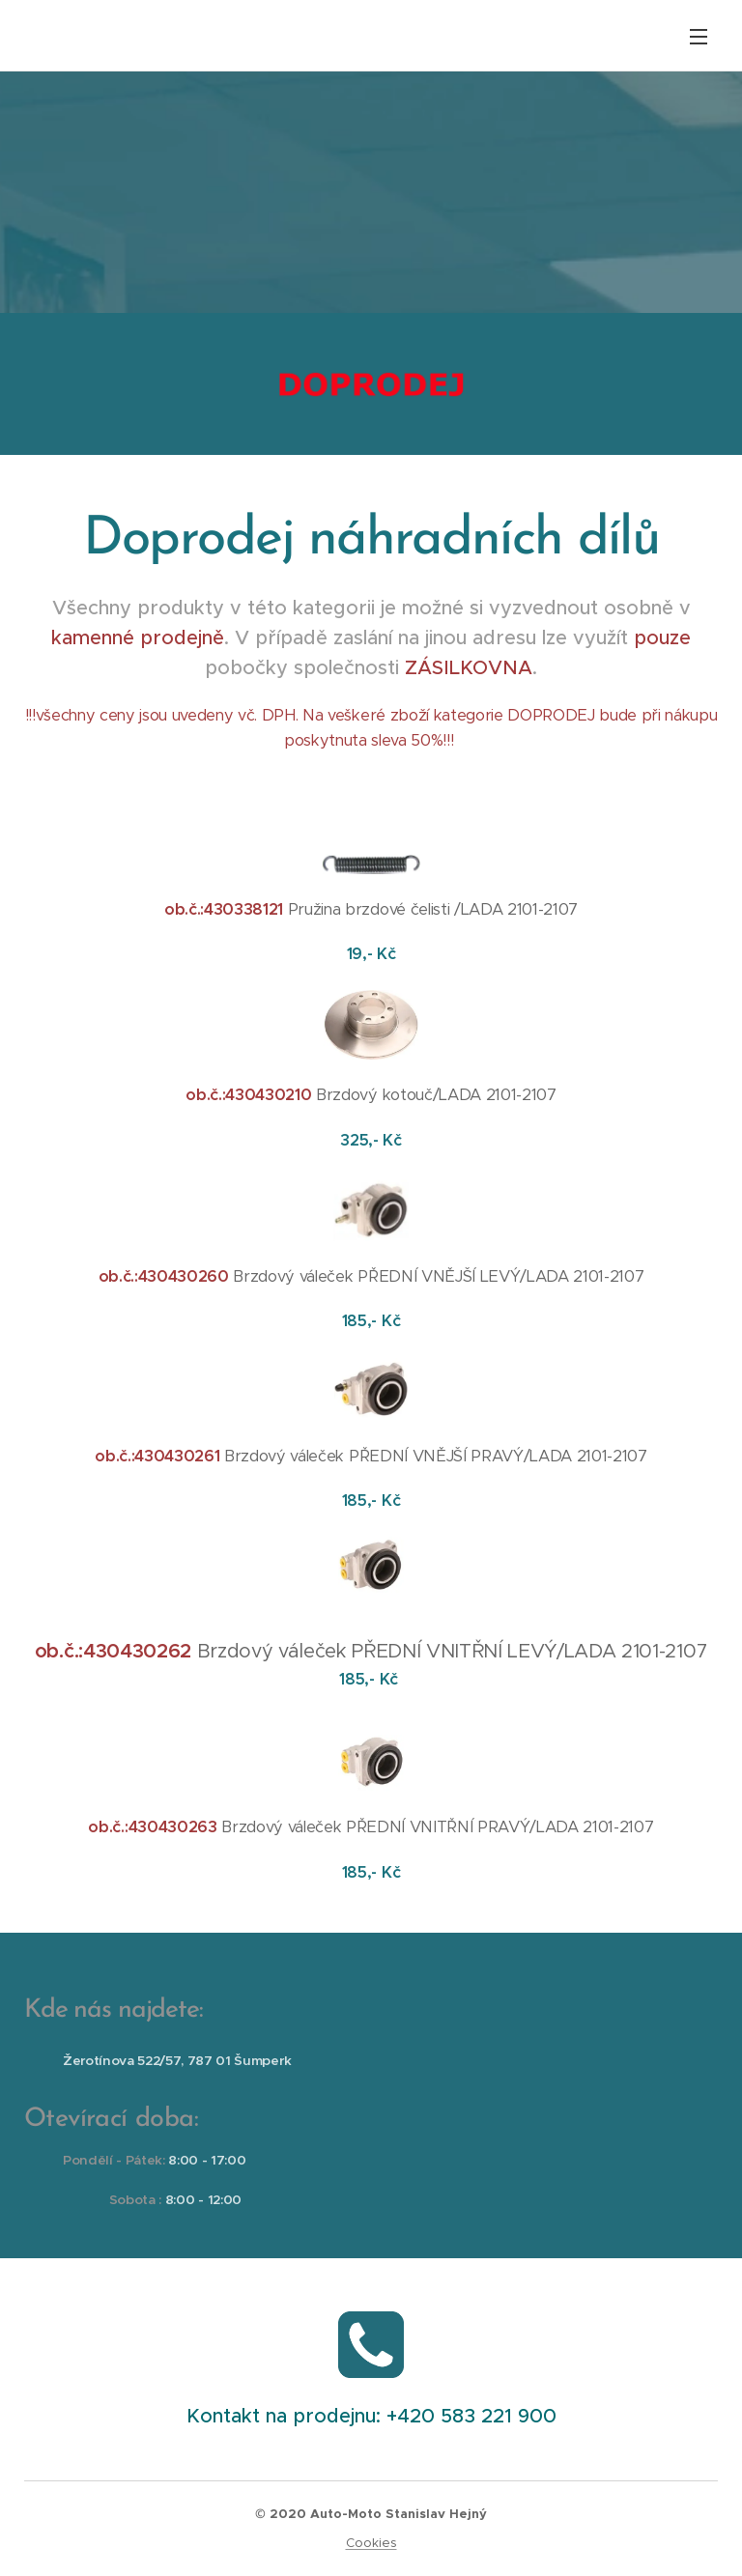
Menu (698, 37)
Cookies (371, 2542)
